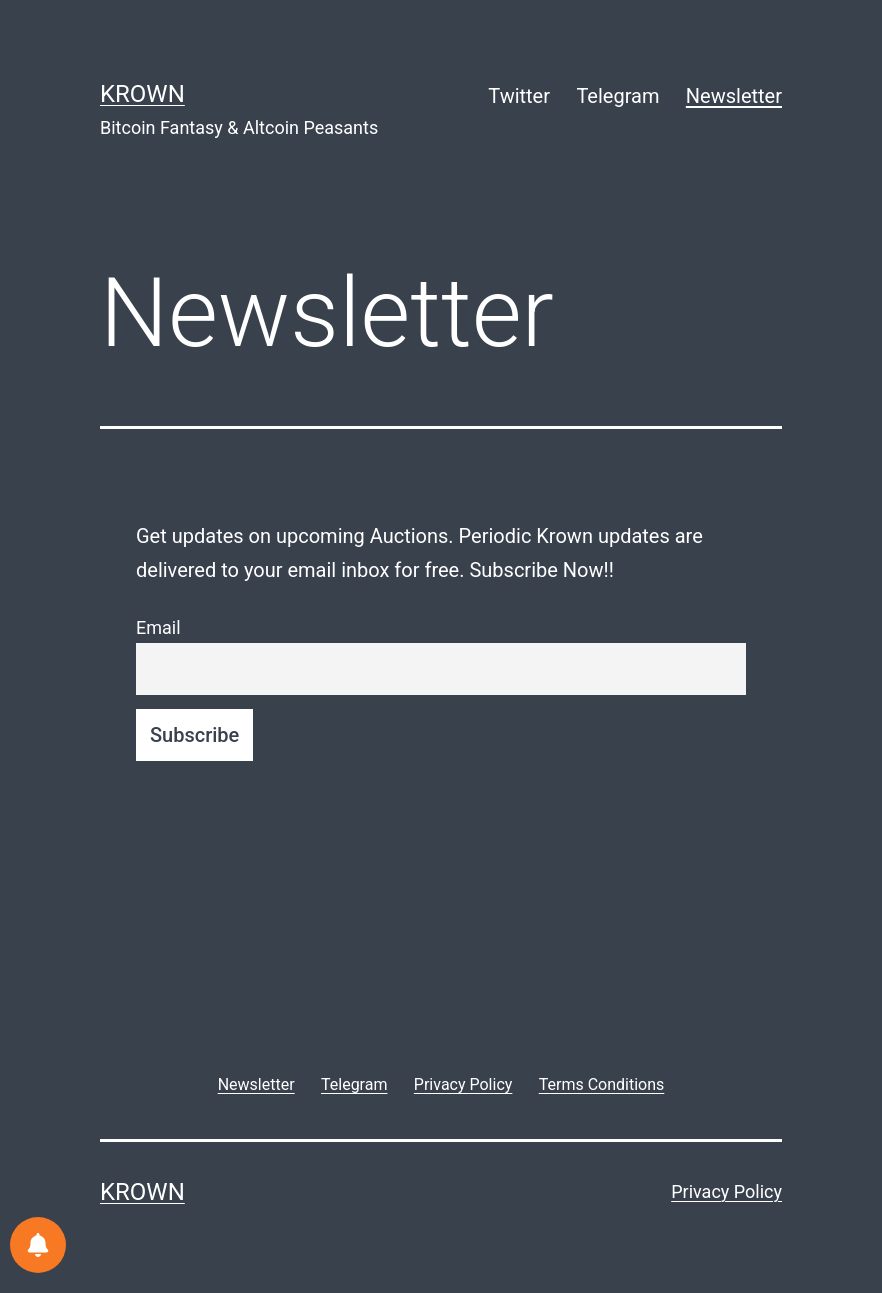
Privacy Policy (726, 1191)
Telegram (617, 96)
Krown (142, 94)
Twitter (519, 96)
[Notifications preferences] (38, 1245)
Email (158, 627)
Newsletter (734, 96)
